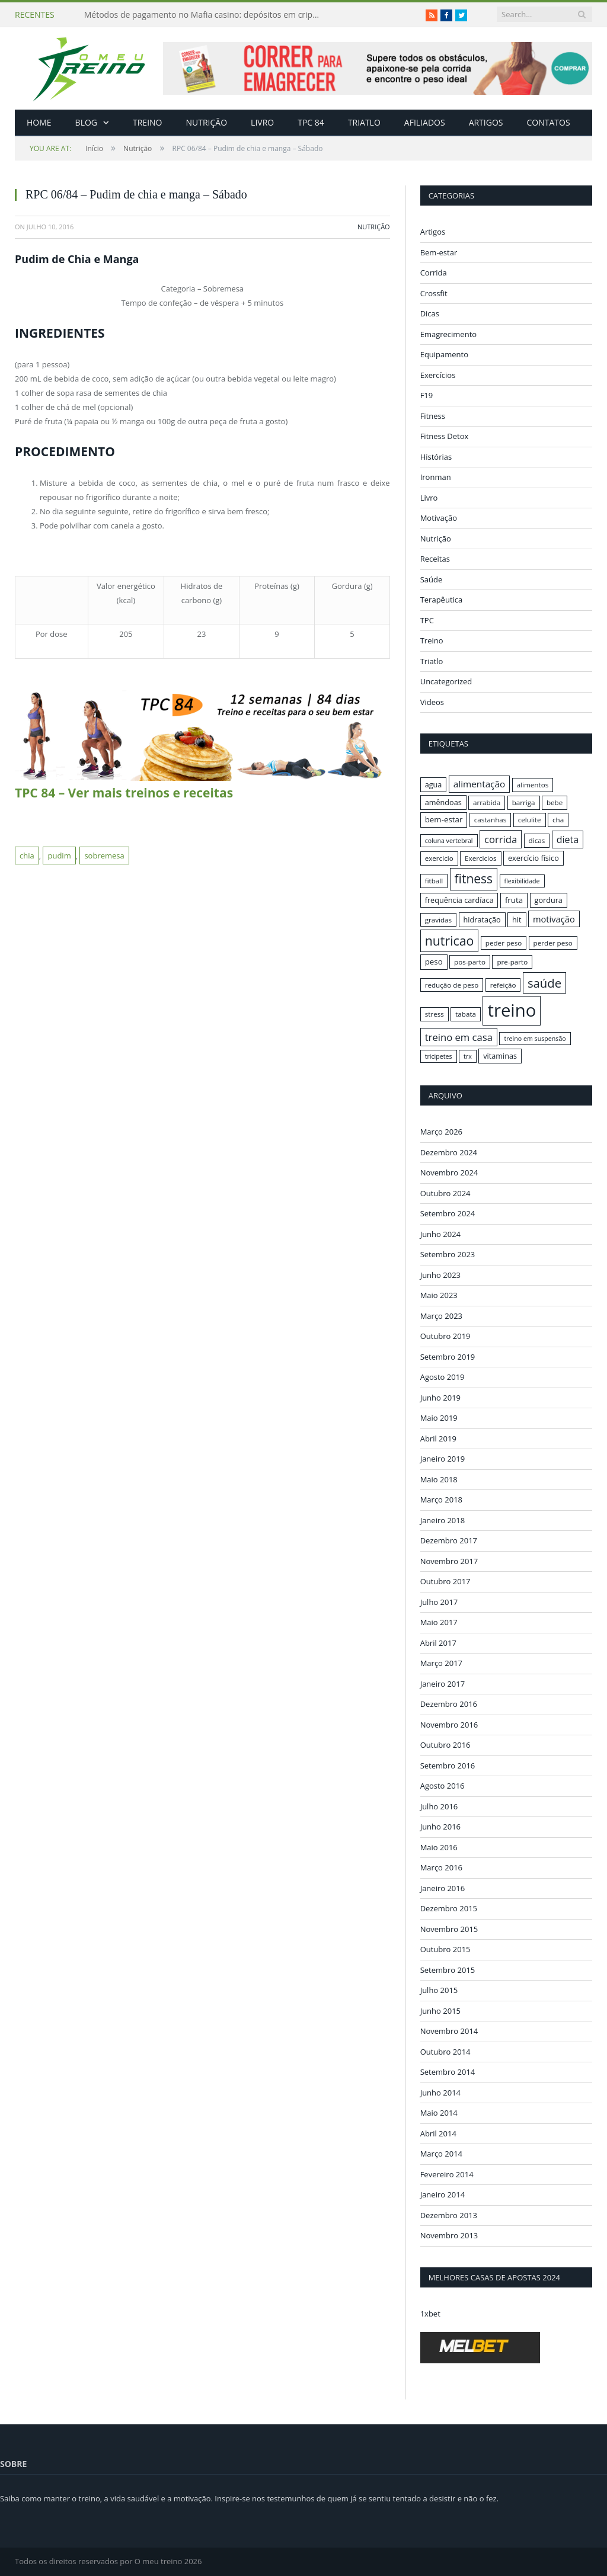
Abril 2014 (438, 2133)
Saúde (431, 579)
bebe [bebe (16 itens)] (555, 802)
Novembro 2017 (449, 1560)
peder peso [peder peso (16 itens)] (503, 942)
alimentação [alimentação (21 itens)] (479, 784)
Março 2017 (441, 1663)
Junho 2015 (440, 2010)
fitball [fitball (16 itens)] (434, 880)
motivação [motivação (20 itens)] (554, 919)
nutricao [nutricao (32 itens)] (449, 940)
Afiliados (424, 122)
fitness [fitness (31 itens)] (474, 878)
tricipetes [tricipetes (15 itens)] (438, 1056)
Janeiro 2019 (442, 1458)
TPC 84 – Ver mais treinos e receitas (124, 792)
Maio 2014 (439, 2112)
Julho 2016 (439, 1805)
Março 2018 (441, 1499)
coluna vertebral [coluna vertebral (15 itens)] (449, 841)
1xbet (430, 2313)
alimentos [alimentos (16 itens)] (533, 784)
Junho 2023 (440, 1274)
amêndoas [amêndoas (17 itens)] (443, 802)
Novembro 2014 (449, 2031)
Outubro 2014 (445, 2051)
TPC (427, 620)
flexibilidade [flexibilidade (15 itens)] (522, 881)
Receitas (435, 558)
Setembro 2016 (447, 1765)
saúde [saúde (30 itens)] (544, 983)
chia (27, 855)
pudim (59, 855)
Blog (86, 122)
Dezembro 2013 (448, 2214)
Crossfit (434, 293)
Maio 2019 (439, 1417)
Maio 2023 (439, 1295)
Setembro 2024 (447, 1213)
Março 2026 (441, 1131)
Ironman (435, 477)
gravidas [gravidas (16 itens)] (438, 919)
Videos (432, 702)
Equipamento (444, 354)
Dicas (429, 313)
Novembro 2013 (449, 2235)
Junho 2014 (440, 2092)
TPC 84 (311, 122)
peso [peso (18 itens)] (434, 961)
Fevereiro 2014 (447, 2173)
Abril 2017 (438, 1642)
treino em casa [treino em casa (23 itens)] (459, 1037)
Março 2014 (441, 2153)
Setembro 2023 (447, 1254)
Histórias (436, 456)
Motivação (438, 517)
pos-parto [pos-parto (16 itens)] (469, 961)
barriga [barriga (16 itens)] (523, 802)
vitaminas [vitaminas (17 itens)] (500, 1055)
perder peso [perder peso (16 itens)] (553, 942)
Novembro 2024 (449, 1172)
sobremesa (104, 855)
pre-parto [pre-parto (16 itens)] (512, 961)
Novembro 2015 (449, 1928)
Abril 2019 (438, 1438)
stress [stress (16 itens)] (434, 1014)
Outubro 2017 (445, 1581)
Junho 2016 (440, 1826)
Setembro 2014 (447, 2071)
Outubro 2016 (445, 1744)
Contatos (548, 122)
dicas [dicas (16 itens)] (537, 840)
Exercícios (438, 375)
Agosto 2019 (442, 1377)
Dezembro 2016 (448, 1704)
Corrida (433, 272)
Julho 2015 (439, 1990)
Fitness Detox (444, 436)
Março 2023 (441, 1315)
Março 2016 (441, 1867)
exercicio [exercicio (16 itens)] (439, 858)
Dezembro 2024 (448, 1151)
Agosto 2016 (442, 1785)
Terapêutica (441, 599)
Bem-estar (439, 252)
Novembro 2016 (449, 1724)
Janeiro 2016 (442, 1887)
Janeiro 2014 (442, 2194)
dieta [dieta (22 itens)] (568, 839)
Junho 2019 (440, 1397)
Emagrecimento (448, 334)
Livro (262, 122)
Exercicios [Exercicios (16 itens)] (481, 858)
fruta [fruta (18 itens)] (514, 900)
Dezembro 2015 (448, 1908)
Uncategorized (446, 681)
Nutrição (207, 122)
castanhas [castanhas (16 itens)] (490, 819)
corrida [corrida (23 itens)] (500, 839)
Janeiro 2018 (442, 1519)
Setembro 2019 (447, 1356)
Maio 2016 (439, 1846)
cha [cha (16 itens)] (558, 819)
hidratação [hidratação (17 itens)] (482, 919)
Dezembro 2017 (448, 1540)
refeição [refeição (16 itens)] (503, 985)
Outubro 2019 (445, 1336)
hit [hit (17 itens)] (516, 919)
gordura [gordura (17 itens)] (549, 900)
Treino (147, 122)
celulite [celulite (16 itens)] (529, 819)
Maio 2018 (439, 1478)
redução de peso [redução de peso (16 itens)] (452, 985)
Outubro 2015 (445, 1949)
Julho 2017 (439, 1601)
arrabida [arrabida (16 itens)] (486, 802)
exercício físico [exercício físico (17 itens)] (533, 858)
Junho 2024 (440, 1233)
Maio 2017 (439, 1622)
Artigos (486, 122)
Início (66, 148)
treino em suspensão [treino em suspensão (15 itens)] (535, 1038)
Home (39, 122)
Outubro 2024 (445, 1192)
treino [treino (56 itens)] (511, 1010)
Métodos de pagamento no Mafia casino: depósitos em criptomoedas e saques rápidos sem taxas (205, 14)
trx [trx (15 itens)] (468, 1056)
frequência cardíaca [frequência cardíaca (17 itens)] (459, 900)
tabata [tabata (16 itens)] (465, 1014)
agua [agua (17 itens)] (433, 784)
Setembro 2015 (447, 1969)
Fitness (432, 416)
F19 (426, 395)
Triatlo (364, 122)
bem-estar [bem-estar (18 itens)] (444, 819)
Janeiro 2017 (442, 1683)
